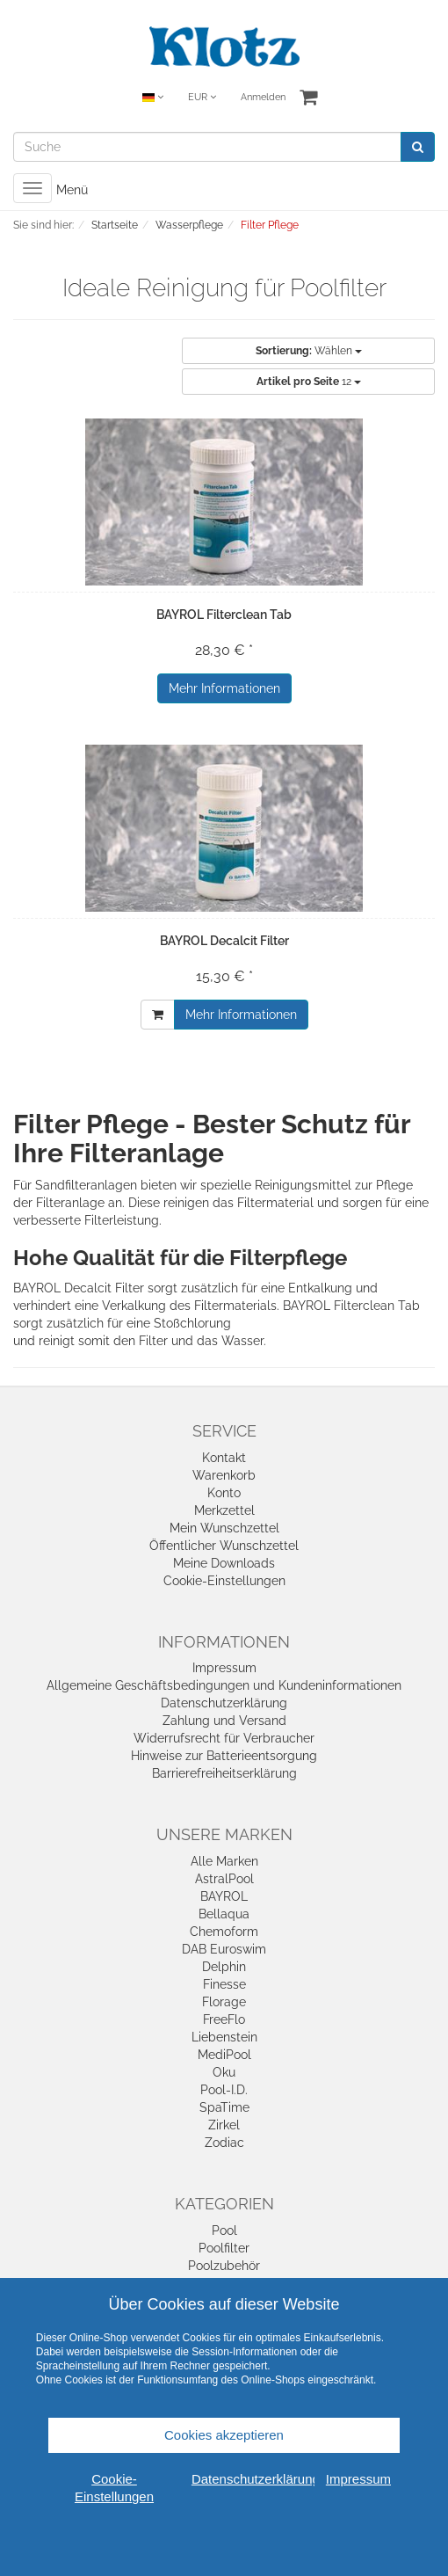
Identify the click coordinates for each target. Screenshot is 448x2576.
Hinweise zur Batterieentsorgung (224, 1756)
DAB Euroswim (224, 1949)
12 (309, 381)
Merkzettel (224, 1510)
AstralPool (224, 1879)
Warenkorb (224, 1475)
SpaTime (224, 2107)
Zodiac (224, 2143)
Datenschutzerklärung (224, 1703)
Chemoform (224, 1932)
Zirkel (224, 2125)
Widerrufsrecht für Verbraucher (224, 1738)
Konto (224, 1493)
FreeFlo (224, 2019)
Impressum (224, 1668)
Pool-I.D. (224, 2090)
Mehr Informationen (224, 688)
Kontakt (224, 1458)
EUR (202, 97)
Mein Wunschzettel (224, 1528)
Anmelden (263, 97)
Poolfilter (224, 2248)
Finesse (224, 1984)
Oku (224, 2072)
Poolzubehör (224, 2266)
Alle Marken (224, 1861)
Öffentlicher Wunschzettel (224, 1546)
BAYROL (224, 1896)
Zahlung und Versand (224, 1721)
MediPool (224, 2055)
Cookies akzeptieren (224, 2434)
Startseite (114, 225)
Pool (224, 2230)
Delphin (224, 1967)
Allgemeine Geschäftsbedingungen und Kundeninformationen (224, 1685)
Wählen (309, 351)
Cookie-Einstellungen (224, 1581)
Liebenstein (224, 2037)
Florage (224, 2002)
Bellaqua (224, 1914)
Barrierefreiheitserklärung (224, 1773)
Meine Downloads (224, 1563)
